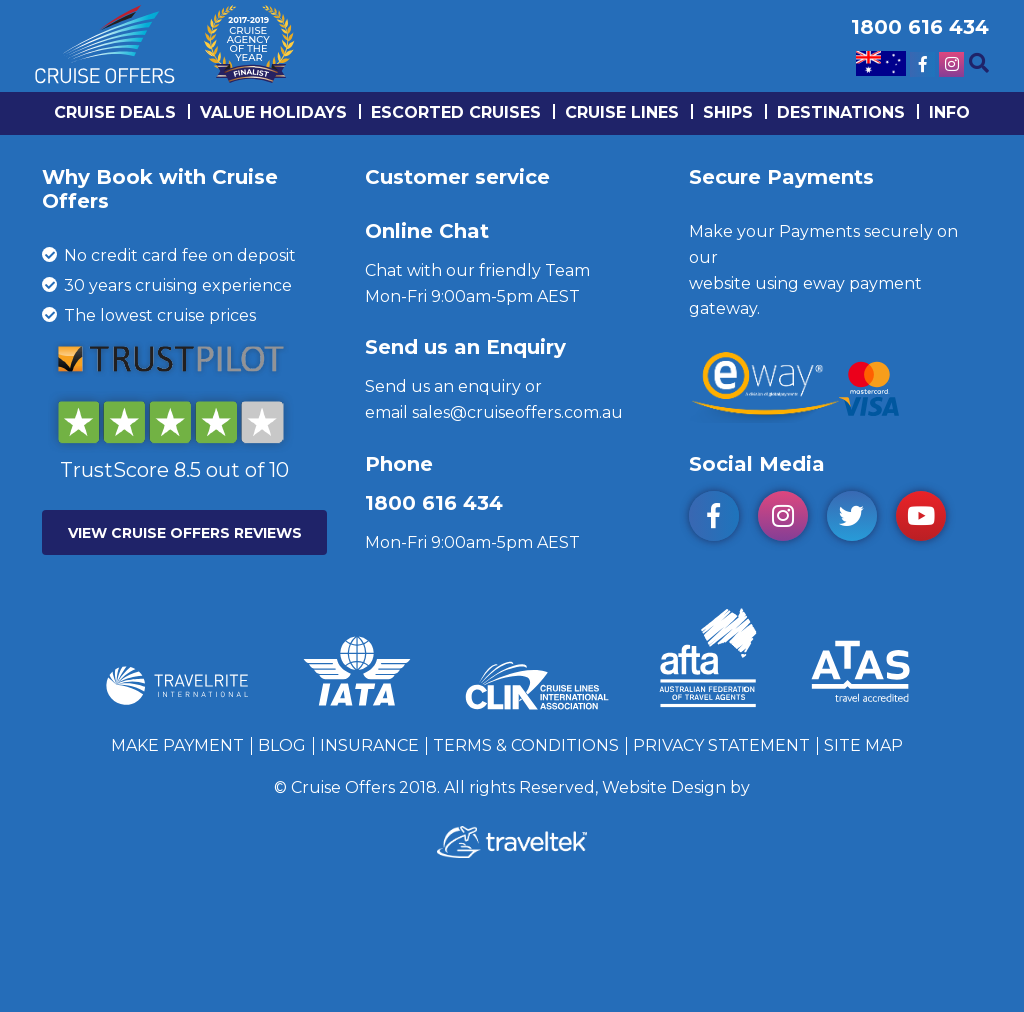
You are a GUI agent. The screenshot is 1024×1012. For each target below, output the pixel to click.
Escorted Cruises (456, 112)
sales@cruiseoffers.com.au (517, 412)
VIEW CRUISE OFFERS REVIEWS (185, 533)
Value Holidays (273, 112)
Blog (282, 745)
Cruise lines (622, 112)
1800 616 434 (434, 503)
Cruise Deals (115, 112)
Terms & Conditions (526, 745)
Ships (728, 112)
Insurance (369, 745)
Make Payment (177, 745)
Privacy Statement (721, 745)
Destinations (841, 112)
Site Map (863, 745)
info (949, 112)
